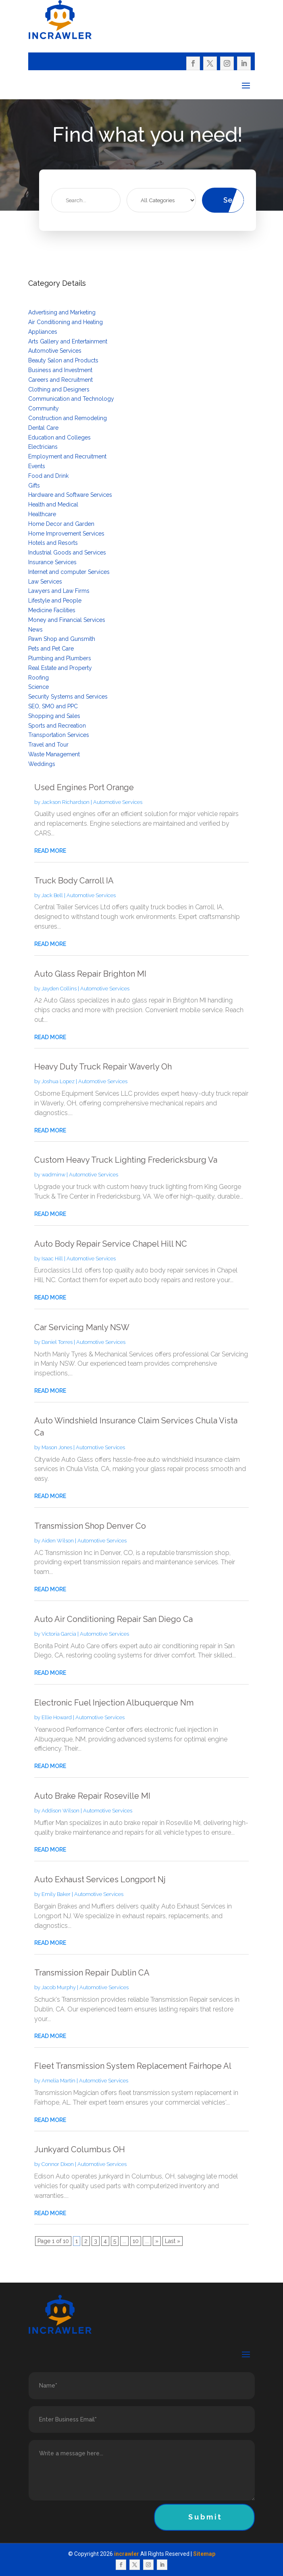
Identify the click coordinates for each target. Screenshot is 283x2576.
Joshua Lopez (58, 1081)
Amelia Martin (58, 2081)
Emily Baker (56, 1894)
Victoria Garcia (59, 1634)
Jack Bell (52, 895)
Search (233, 200)
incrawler (126, 2554)
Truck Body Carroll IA (74, 880)
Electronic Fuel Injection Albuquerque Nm (114, 1703)
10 (136, 2241)
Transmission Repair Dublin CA (92, 1973)
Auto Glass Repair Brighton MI (90, 974)
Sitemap (204, 2554)
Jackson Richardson (65, 802)
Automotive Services (117, 802)
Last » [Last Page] (172, 2241)
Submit (205, 2517)
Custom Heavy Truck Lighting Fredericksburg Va (125, 1160)
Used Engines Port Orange (84, 787)
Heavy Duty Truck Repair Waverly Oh (103, 1066)
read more (50, 851)
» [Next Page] (156, 2241)
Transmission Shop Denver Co (90, 1526)
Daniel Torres (57, 1342)
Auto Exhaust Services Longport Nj (100, 1879)
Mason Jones (57, 1447)
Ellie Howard (57, 1717)
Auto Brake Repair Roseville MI (92, 1796)
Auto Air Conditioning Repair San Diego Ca (113, 1619)
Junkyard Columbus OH (79, 2149)
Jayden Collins (59, 989)
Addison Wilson (60, 1811)
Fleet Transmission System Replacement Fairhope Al (132, 2066)
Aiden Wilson (58, 1541)
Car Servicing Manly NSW (81, 1327)
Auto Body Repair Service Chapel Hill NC (110, 1244)
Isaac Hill (52, 1259)
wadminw (53, 1175)
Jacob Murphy (59, 1987)
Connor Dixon (58, 2164)
